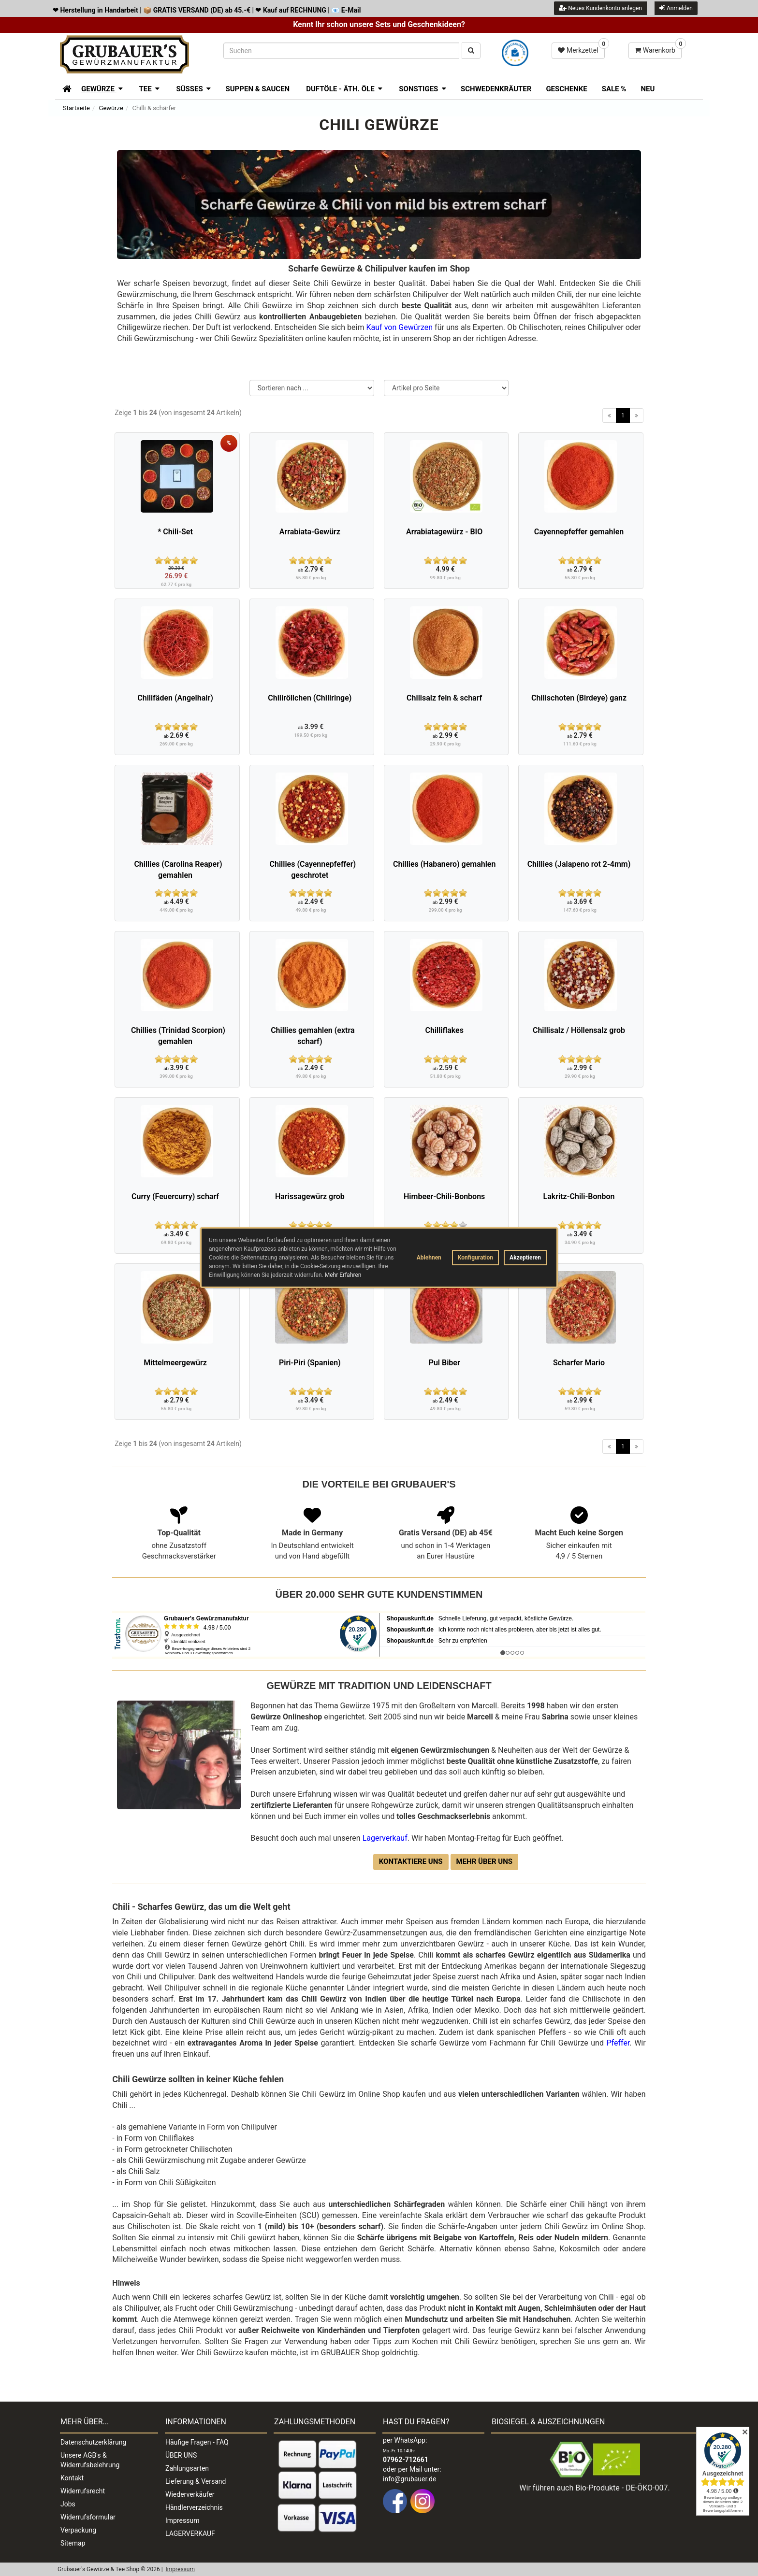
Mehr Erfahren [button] (343, 1275)
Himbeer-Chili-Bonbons (444, 1196)
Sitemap (72, 2543)
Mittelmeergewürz (175, 1362)
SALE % (614, 89)
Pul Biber (444, 1362)
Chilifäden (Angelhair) (175, 697)
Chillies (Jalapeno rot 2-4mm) (579, 864)
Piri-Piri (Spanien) (310, 1362)
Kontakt (72, 2478)
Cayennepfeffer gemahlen (579, 531)
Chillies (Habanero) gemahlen (444, 864)
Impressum (182, 2520)
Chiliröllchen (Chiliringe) (309, 697)
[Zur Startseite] (63, 88)
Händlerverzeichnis (194, 2507)
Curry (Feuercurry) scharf (175, 1196)
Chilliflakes (444, 1030)
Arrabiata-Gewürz (309, 531)
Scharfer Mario (579, 1362)
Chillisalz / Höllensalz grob (579, 1030)
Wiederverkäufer (190, 2494)
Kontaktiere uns (411, 1861)
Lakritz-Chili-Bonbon (579, 1196)
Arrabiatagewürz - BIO (444, 531)
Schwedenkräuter (496, 89)
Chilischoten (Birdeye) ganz (579, 697)
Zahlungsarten (187, 2468)
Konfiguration (475, 1257)
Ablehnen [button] (429, 1257)
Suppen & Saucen (257, 89)
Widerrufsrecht (82, 2491)
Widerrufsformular (88, 2517)
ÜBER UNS (181, 2455)
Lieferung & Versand (195, 2481)
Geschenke (566, 89)
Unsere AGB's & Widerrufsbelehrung (89, 2460)
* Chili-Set (175, 531)
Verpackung (78, 2530)
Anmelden (676, 8)
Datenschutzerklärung (93, 2442)
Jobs (67, 2504)
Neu (648, 89)
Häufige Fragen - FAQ (197, 2442)
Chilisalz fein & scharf (444, 697)
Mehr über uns (484, 1861)
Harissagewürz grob (310, 1196)
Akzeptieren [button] (525, 1257)
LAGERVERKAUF (190, 2533)
